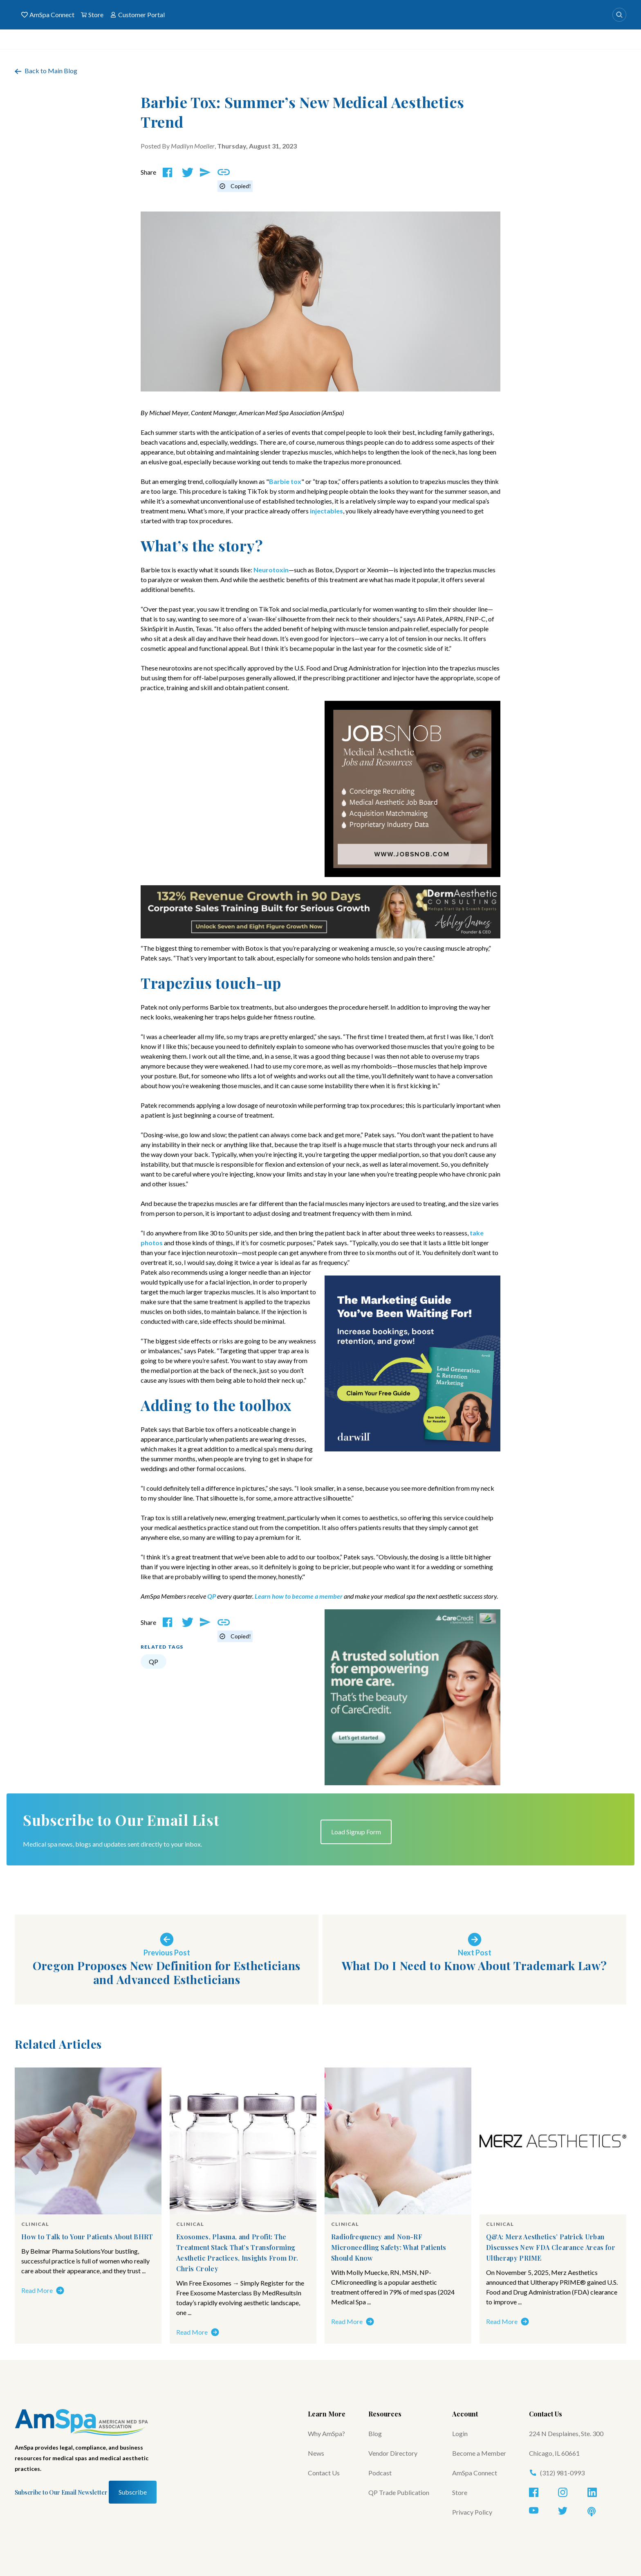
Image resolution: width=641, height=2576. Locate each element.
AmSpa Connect (47, 15)
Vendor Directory (392, 2453)
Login (460, 2433)
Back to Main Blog (46, 70)
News (316, 2453)
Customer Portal (137, 15)
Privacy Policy (472, 2512)
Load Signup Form (356, 1832)
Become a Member (479, 2453)
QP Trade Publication (398, 2492)
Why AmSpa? (326, 2433)
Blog (375, 2433)
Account (465, 2414)
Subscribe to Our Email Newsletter (61, 2492)
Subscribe (133, 2492)
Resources (384, 2414)
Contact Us (324, 2473)
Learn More (326, 2414)
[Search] (619, 15)
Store (92, 15)
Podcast (380, 2473)
